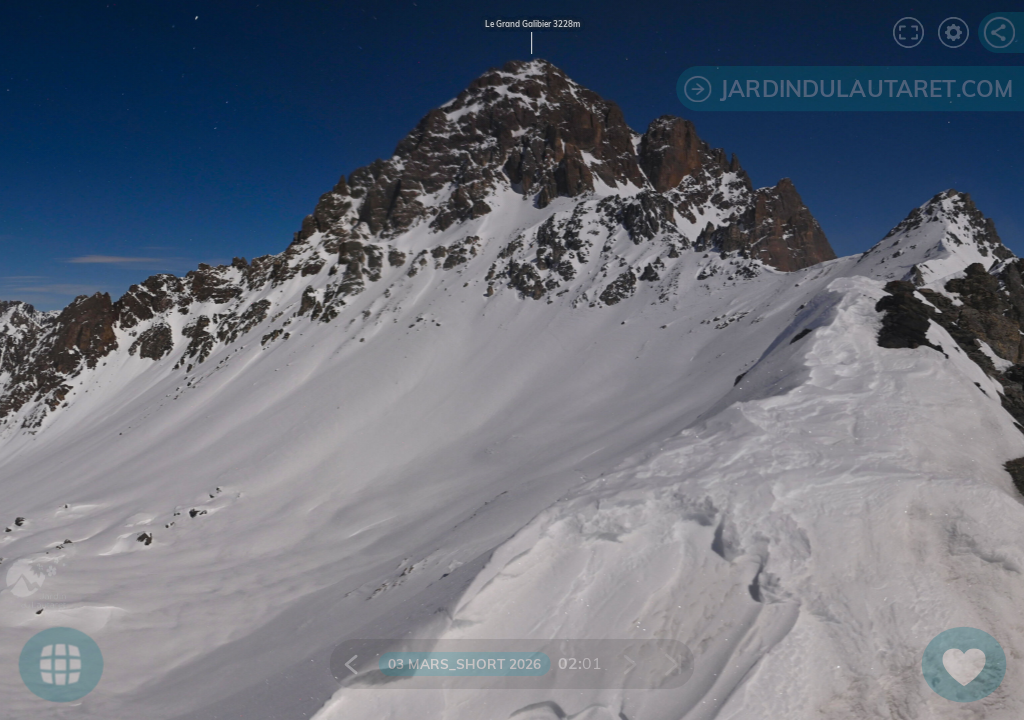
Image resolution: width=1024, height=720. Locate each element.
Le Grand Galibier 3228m (532, 24)
